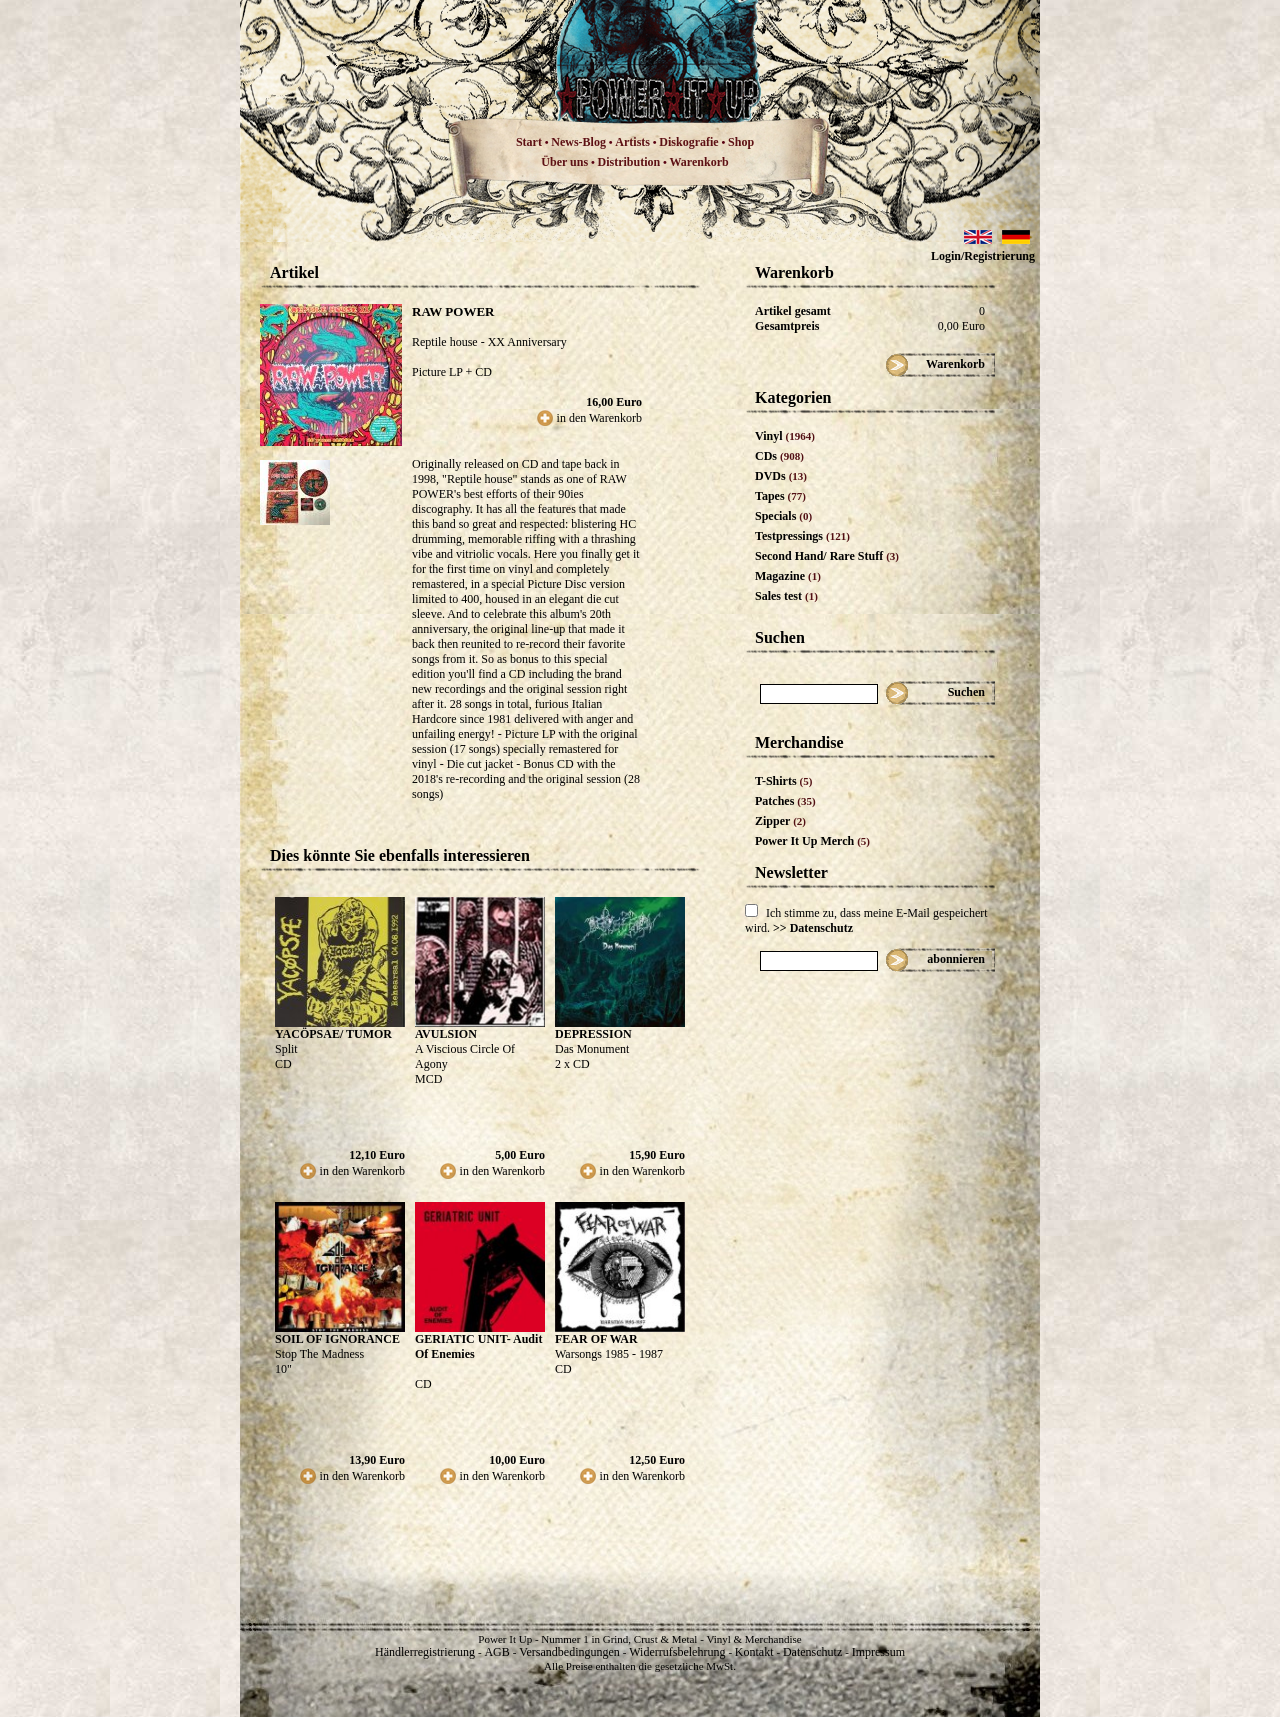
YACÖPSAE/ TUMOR (333, 1034)
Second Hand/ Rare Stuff (827, 556)
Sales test (786, 596)
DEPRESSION (593, 1034)
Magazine (788, 576)
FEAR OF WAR (596, 1339)
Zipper (780, 821)
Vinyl (785, 436)
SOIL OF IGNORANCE (337, 1339)
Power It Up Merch (812, 841)
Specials (783, 516)
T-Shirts (783, 781)
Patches (785, 801)
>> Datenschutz (813, 928)
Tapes (780, 496)
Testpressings (802, 536)
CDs (779, 456)
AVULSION (446, 1034)
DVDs (781, 476)
